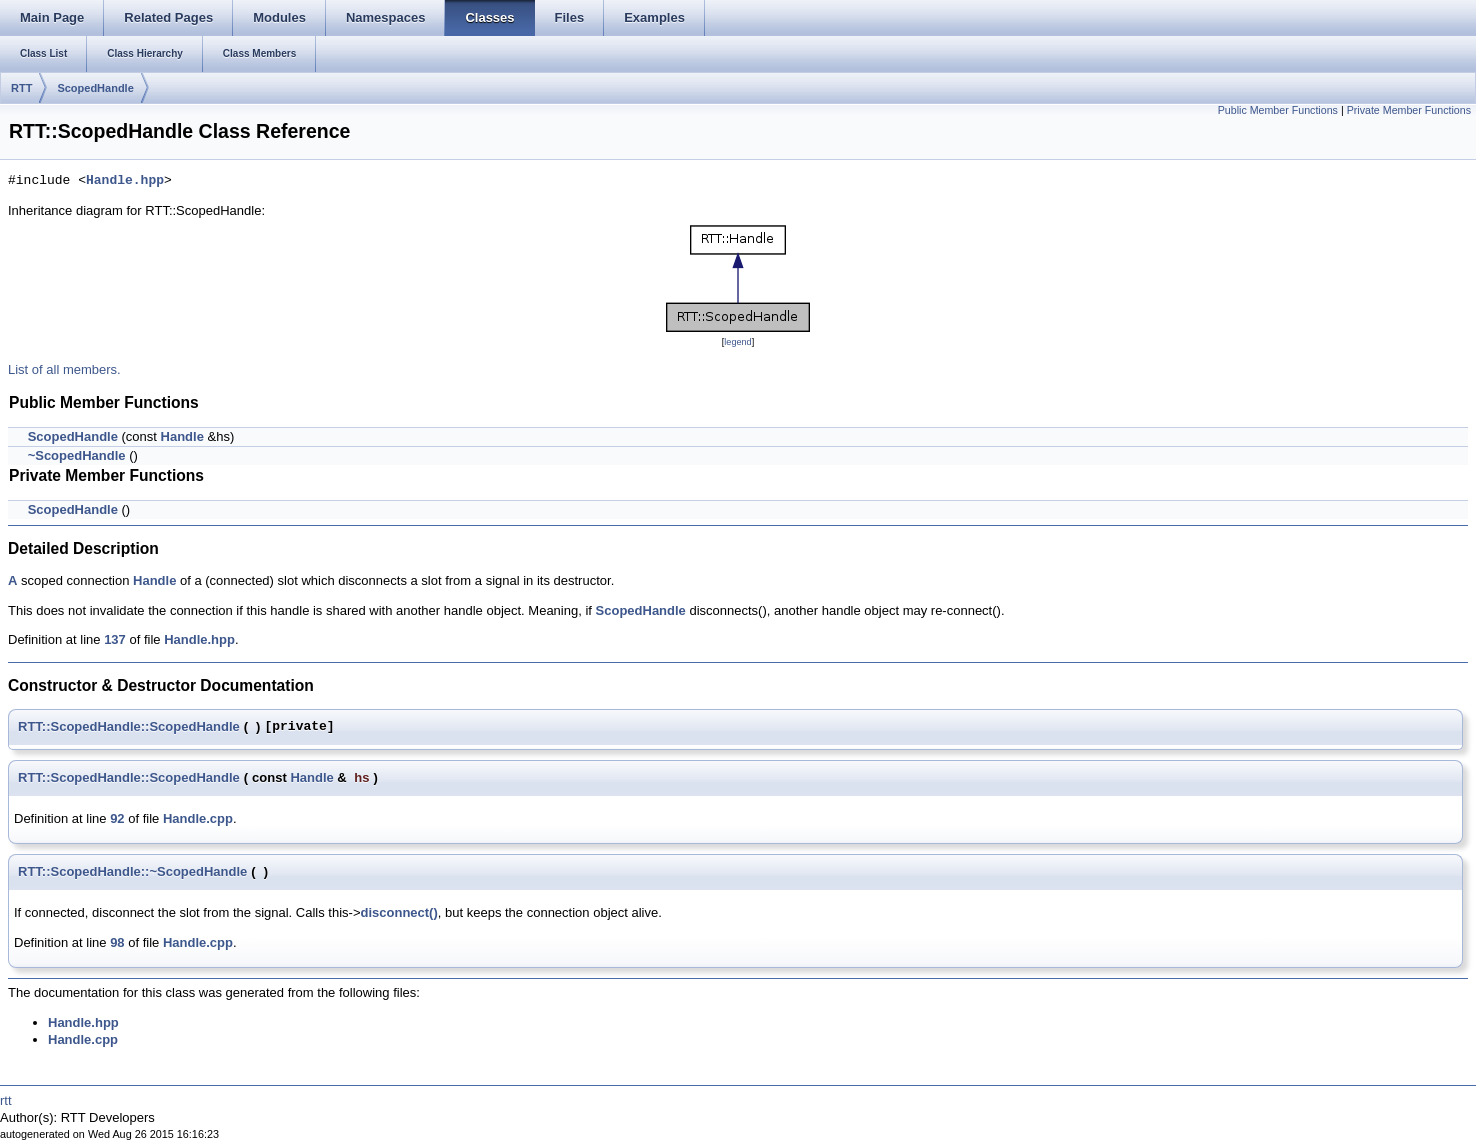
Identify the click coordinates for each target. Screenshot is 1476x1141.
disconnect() (398, 912)
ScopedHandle (95, 88)
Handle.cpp (198, 818)
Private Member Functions (1409, 110)
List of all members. (64, 369)
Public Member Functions (1278, 110)
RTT (21, 88)
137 (115, 639)
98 (117, 942)
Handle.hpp (125, 181)
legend (737, 342)
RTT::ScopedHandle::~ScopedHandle (132, 871)
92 (117, 818)
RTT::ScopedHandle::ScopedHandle (129, 726)
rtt (6, 1100)
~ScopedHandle (77, 455)
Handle (182, 436)
